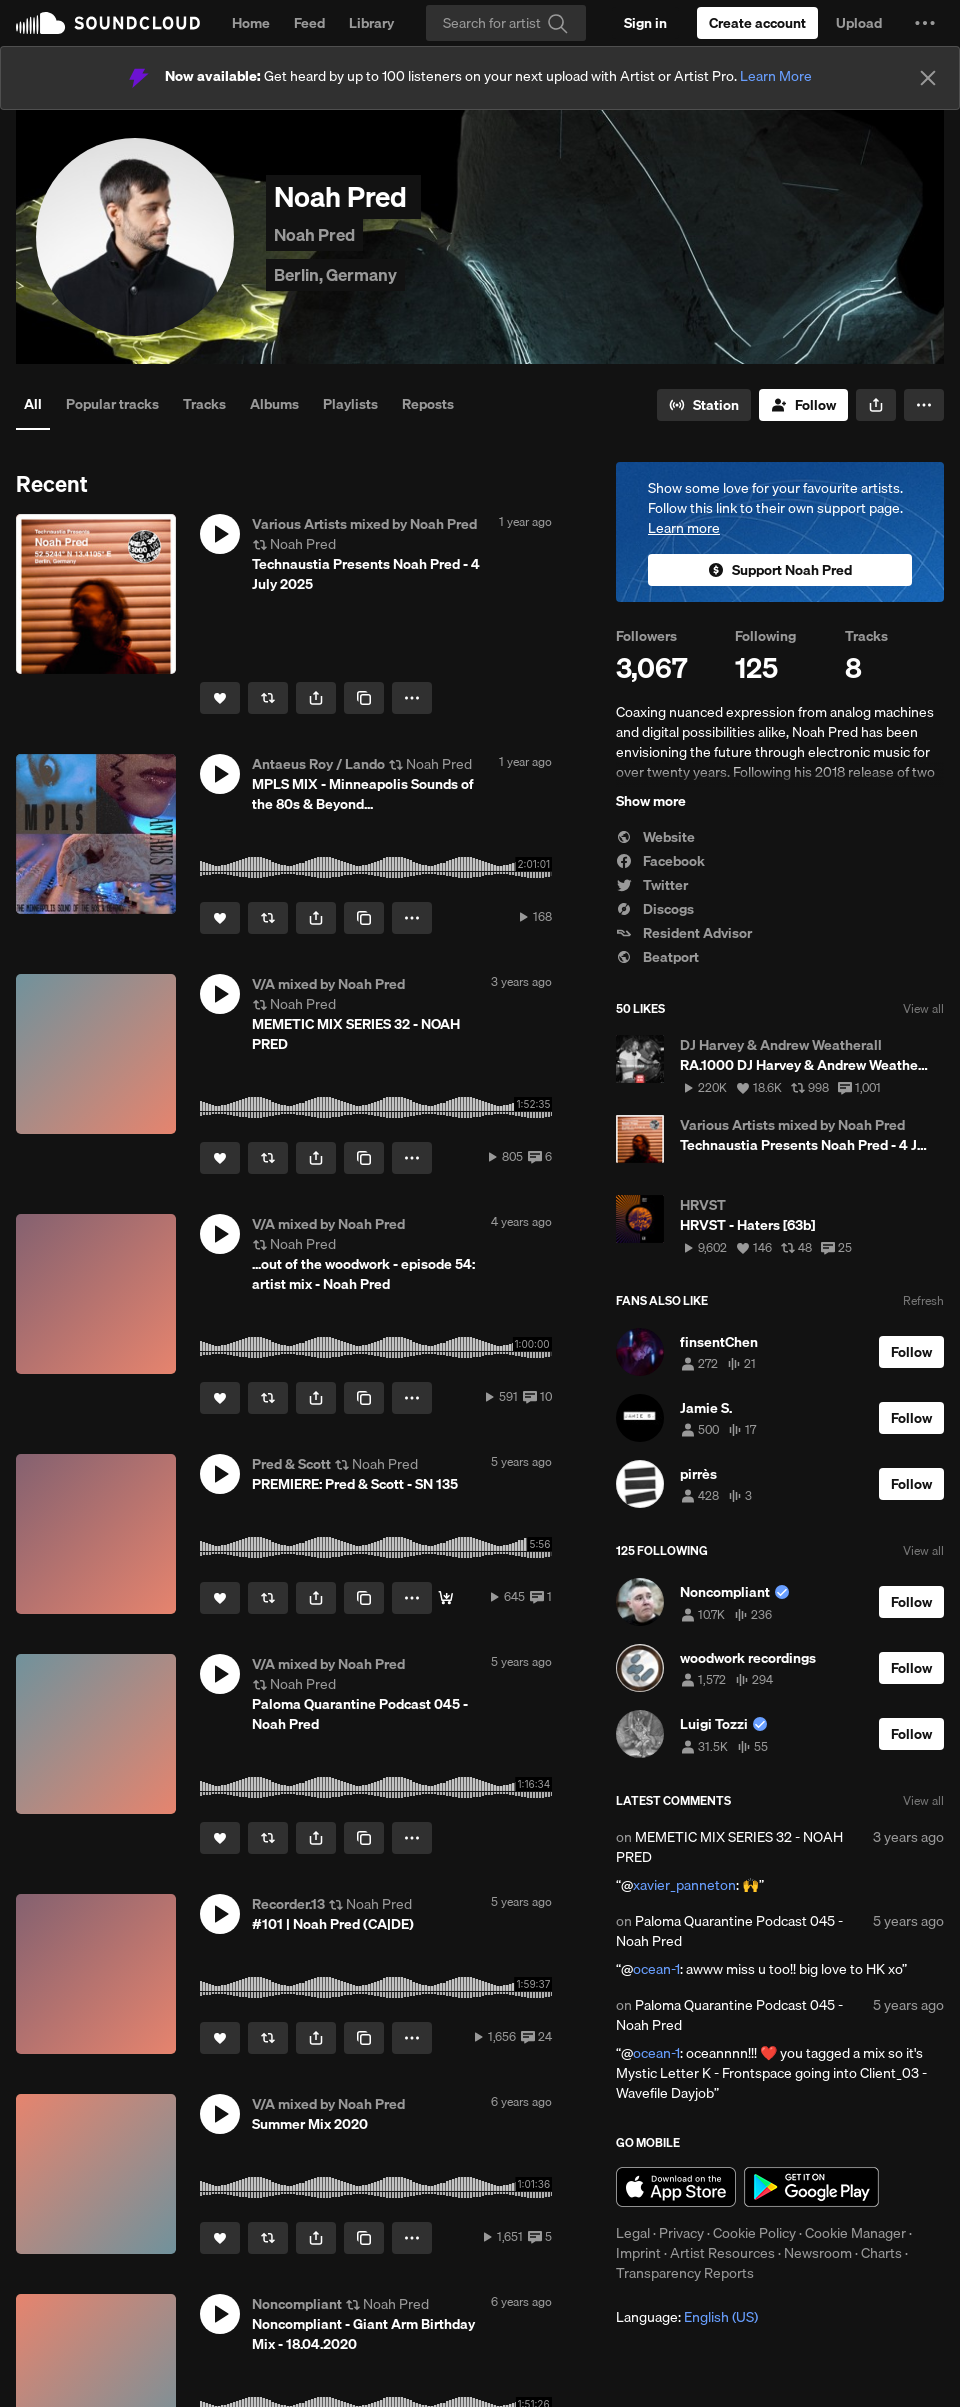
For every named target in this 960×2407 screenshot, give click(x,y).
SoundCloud (108, 23)
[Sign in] (645, 23)
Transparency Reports (685, 2273)
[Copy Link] (364, 698)
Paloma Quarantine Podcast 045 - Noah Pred (729, 1931)
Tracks (204, 404)
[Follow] (803, 405)
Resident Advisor (684, 933)
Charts (881, 2253)
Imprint (638, 2253)
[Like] (220, 698)
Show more (651, 801)
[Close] (928, 78)
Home (251, 23)
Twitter (652, 885)
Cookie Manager (855, 2233)
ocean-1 (656, 1969)
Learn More (776, 76)
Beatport (657, 957)
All (33, 404)
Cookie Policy (754, 2233)
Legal (633, 2233)
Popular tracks (112, 404)
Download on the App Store (676, 2187)
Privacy (681, 2233)
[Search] (506, 23)
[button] (925, 23)
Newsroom (818, 2253)
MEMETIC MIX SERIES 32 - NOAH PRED (729, 1847)
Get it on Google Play (811, 2187)
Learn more (684, 528)
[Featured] (446, 1598)
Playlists (350, 404)
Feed (309, 23)
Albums (274, 404)
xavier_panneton (684, 1885)
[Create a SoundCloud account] (757, 23)
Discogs (655, 909)
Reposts (428, 404)
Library (371, 23)
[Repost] (268, 698)
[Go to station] (704, 405)
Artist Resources (722, 2253)
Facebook (660, 861)
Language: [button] (687, 2317)
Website (655, 837)
